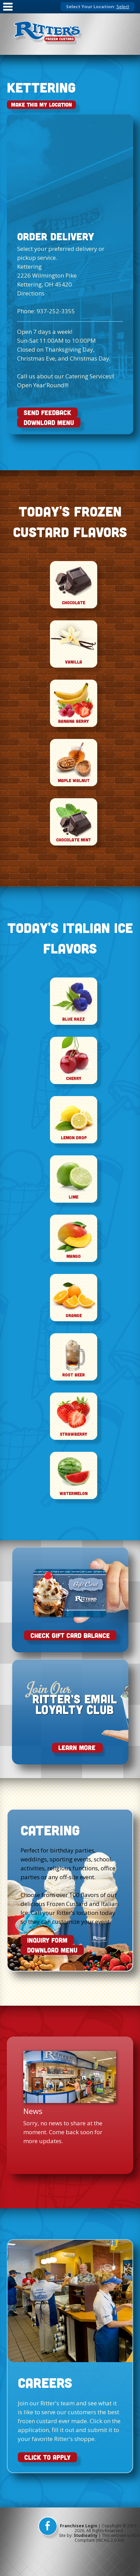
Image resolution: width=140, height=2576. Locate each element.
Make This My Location (41, 104)
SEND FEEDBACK (47, 412)
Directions (30, 293)
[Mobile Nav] (8, 11)
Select (122, 6)
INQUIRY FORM (47, 1940)
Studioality (86, 2535)
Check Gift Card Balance (70, 1635)
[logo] (48, 34)
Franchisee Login (78, 2526)
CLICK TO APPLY (47, 2457)
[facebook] (48, 2528)
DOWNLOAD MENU (49, 422)
